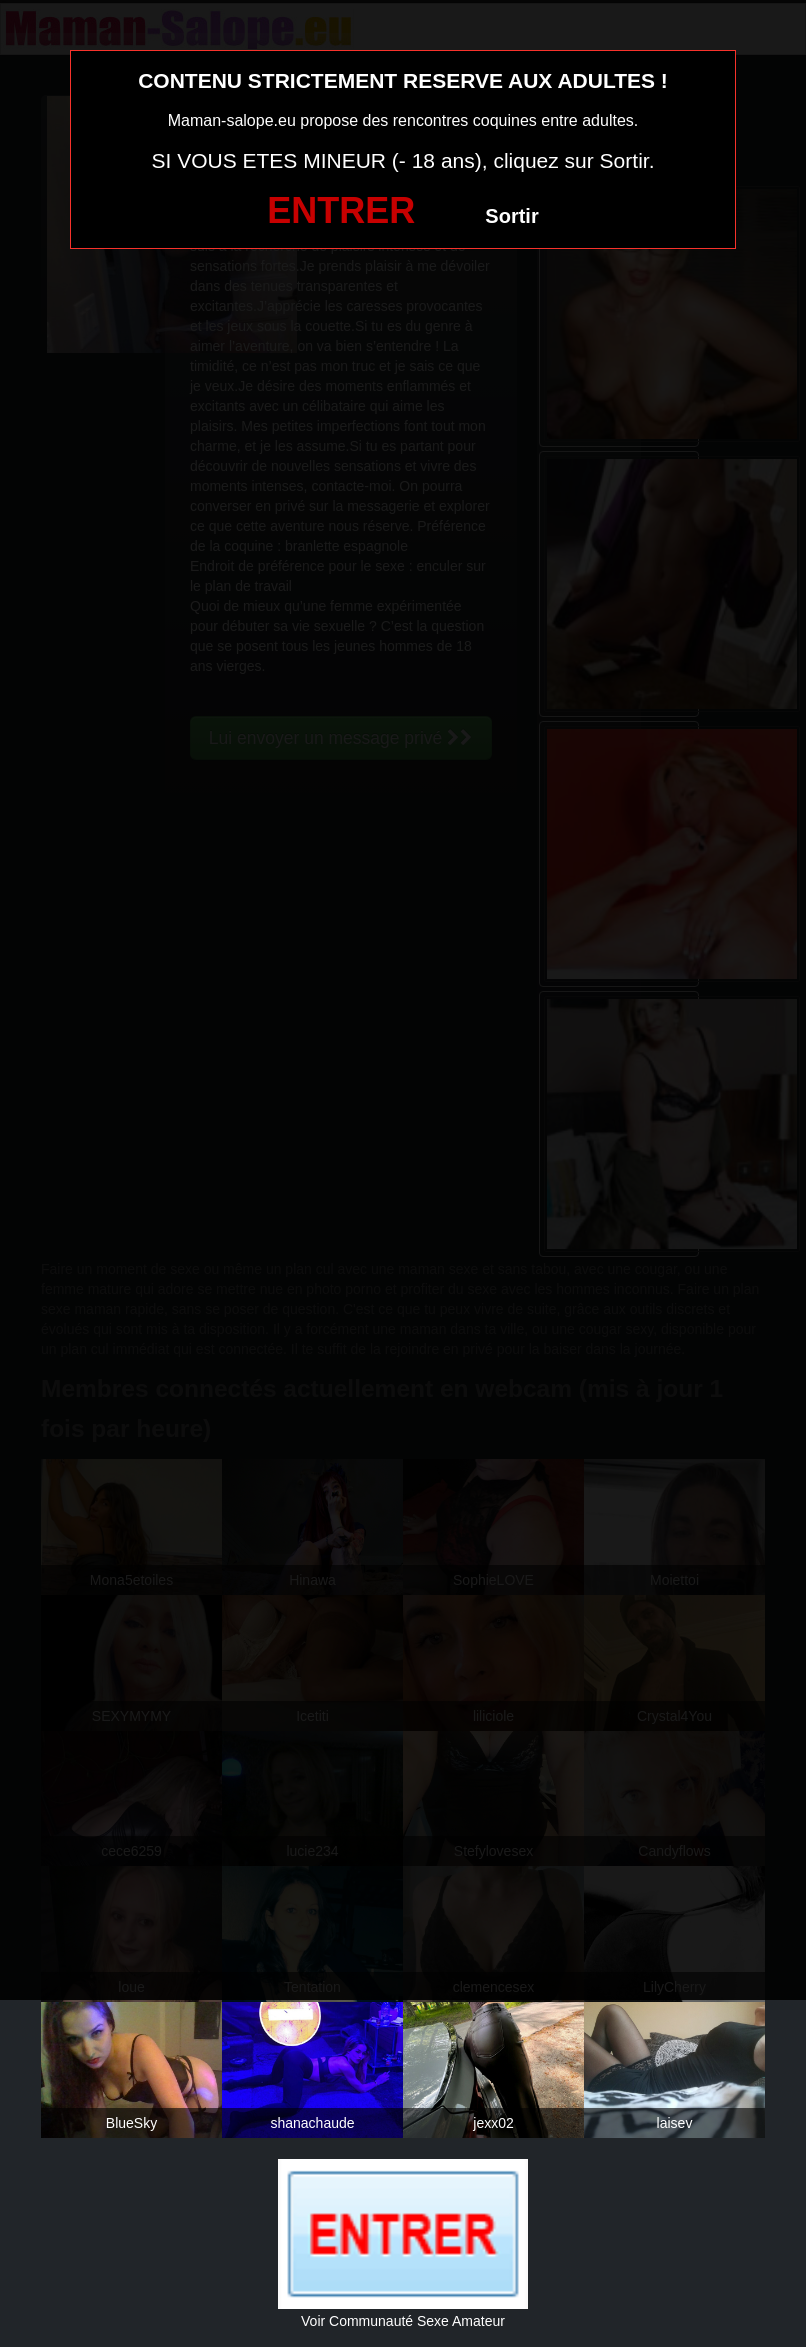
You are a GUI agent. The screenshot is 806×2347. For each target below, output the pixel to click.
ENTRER (341, 210)
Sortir (511, 216)
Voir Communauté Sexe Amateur (403, 2321)
